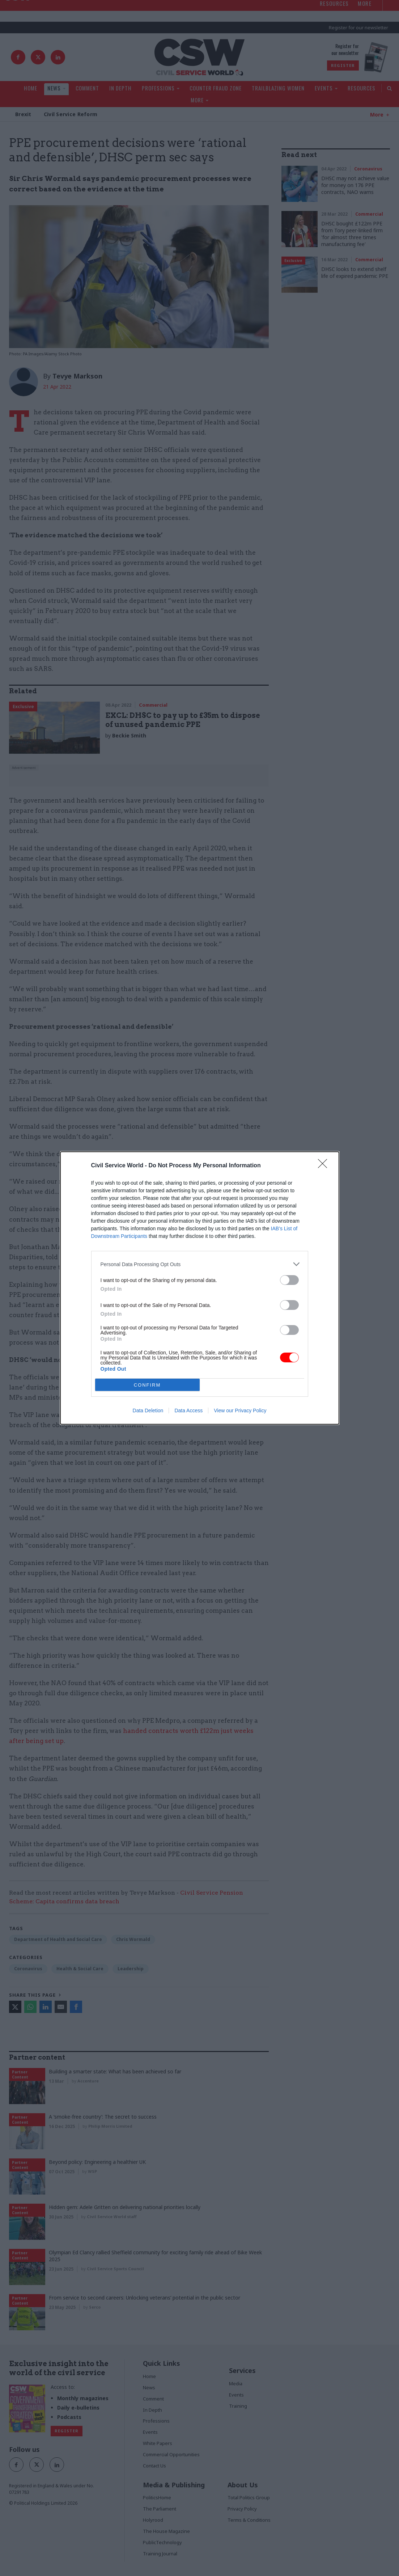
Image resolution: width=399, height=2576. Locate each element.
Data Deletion (148, 1410)
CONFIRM (147, 1385)
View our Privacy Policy (240, 1410)
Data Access (188, 1410)
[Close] (325, 1166)
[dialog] (199, 1288)
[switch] (289, 1280)
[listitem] (200, 1264)
